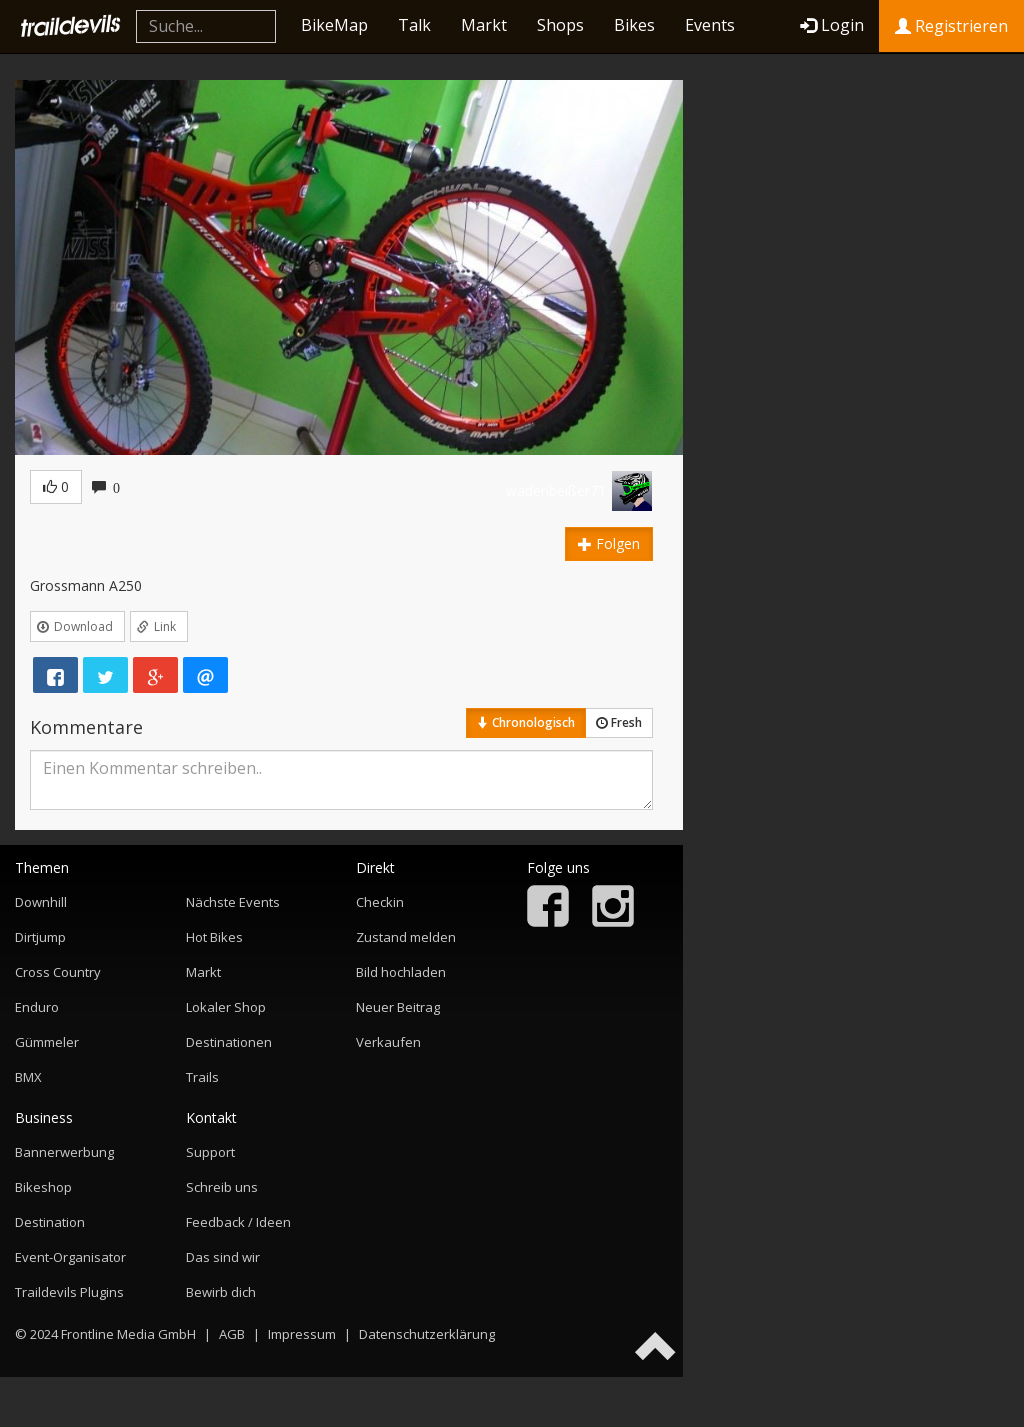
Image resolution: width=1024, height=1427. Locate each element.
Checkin (380, 902)
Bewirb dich (221, 1292)
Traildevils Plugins (69, 1292)
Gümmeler (47, 1042)
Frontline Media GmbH (128, 1334)
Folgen (609, 543)
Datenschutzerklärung (427, 1334)
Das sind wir (223, 1257)
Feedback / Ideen (238, 1222)
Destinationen (229, 1042)
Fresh (619, 722)
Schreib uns (222, 1187)
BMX (28, 1077)
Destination (50, 1222)
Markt (484, 25)
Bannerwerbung (64, 1152)
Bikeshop (43, 1187)
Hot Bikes (214, 937)
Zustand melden (406, 937)
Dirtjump (40, 937)
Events (710, 25)
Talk (414, 25)
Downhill (41, 902)
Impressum (302, 1334)
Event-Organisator (70, 1257)
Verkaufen (388, 1042)
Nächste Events (233, 902)
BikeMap (334, 25)
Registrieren (951, 26)
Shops (560, 25)
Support (210, 1152)
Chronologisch (526, 722)
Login (832, 25)
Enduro (37, 1007)
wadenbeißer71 (556, 490)
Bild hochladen (401, 972)
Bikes (634, 25)
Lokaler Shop (226, 1007)
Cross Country (58, 972)
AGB (232, 1334)
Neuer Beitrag (398, 1007)
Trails (202, 1077)
